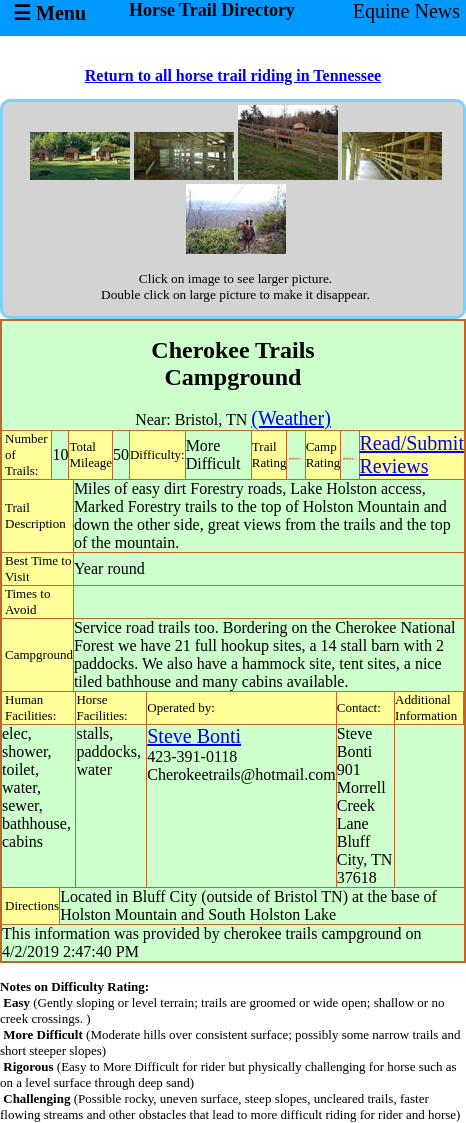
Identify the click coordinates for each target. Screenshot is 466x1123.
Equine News (406, 11)
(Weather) (290, 418)
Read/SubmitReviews (412, 454)
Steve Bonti (194, 736)
